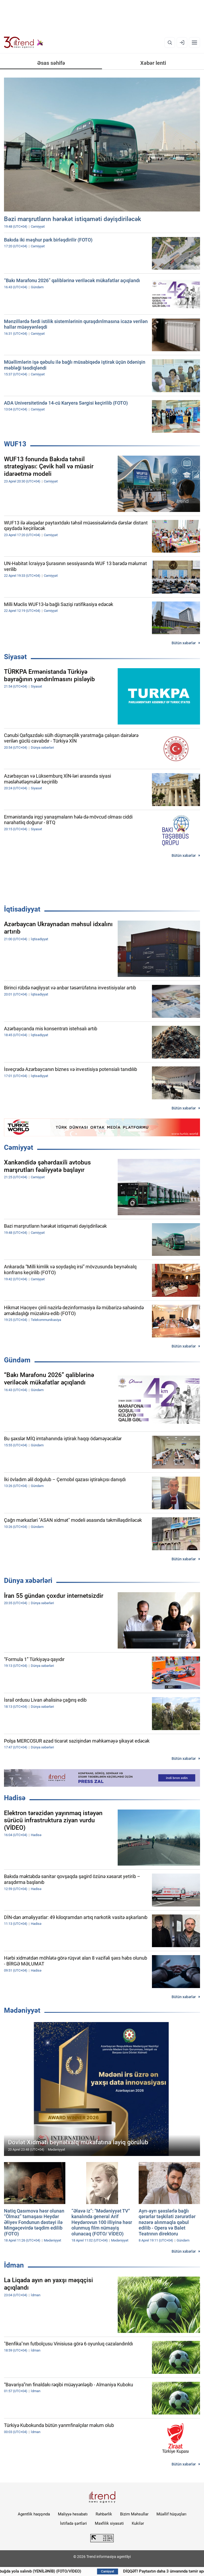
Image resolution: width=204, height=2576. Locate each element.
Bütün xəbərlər (184, 643)
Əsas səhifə (51, 63)
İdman (14, 2265)
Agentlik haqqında (34, 2514)
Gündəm (17, 1360)
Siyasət (15, 657)
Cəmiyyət (18, 1147)
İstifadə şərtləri (73, 2523)
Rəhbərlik (104, 2514)
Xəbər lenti (153, 63)
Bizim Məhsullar (134, 2514)
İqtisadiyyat (22, 909)
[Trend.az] (23, 42)
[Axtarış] (169, 42)
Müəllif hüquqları (171, 2514)
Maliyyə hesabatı (73, 2514)
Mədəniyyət (22, 2010)
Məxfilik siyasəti (109, 2523)
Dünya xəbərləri (28, 1580)
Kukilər (138, 2523)
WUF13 (15, 444)
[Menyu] (194, 42)
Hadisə (15, 1798)
